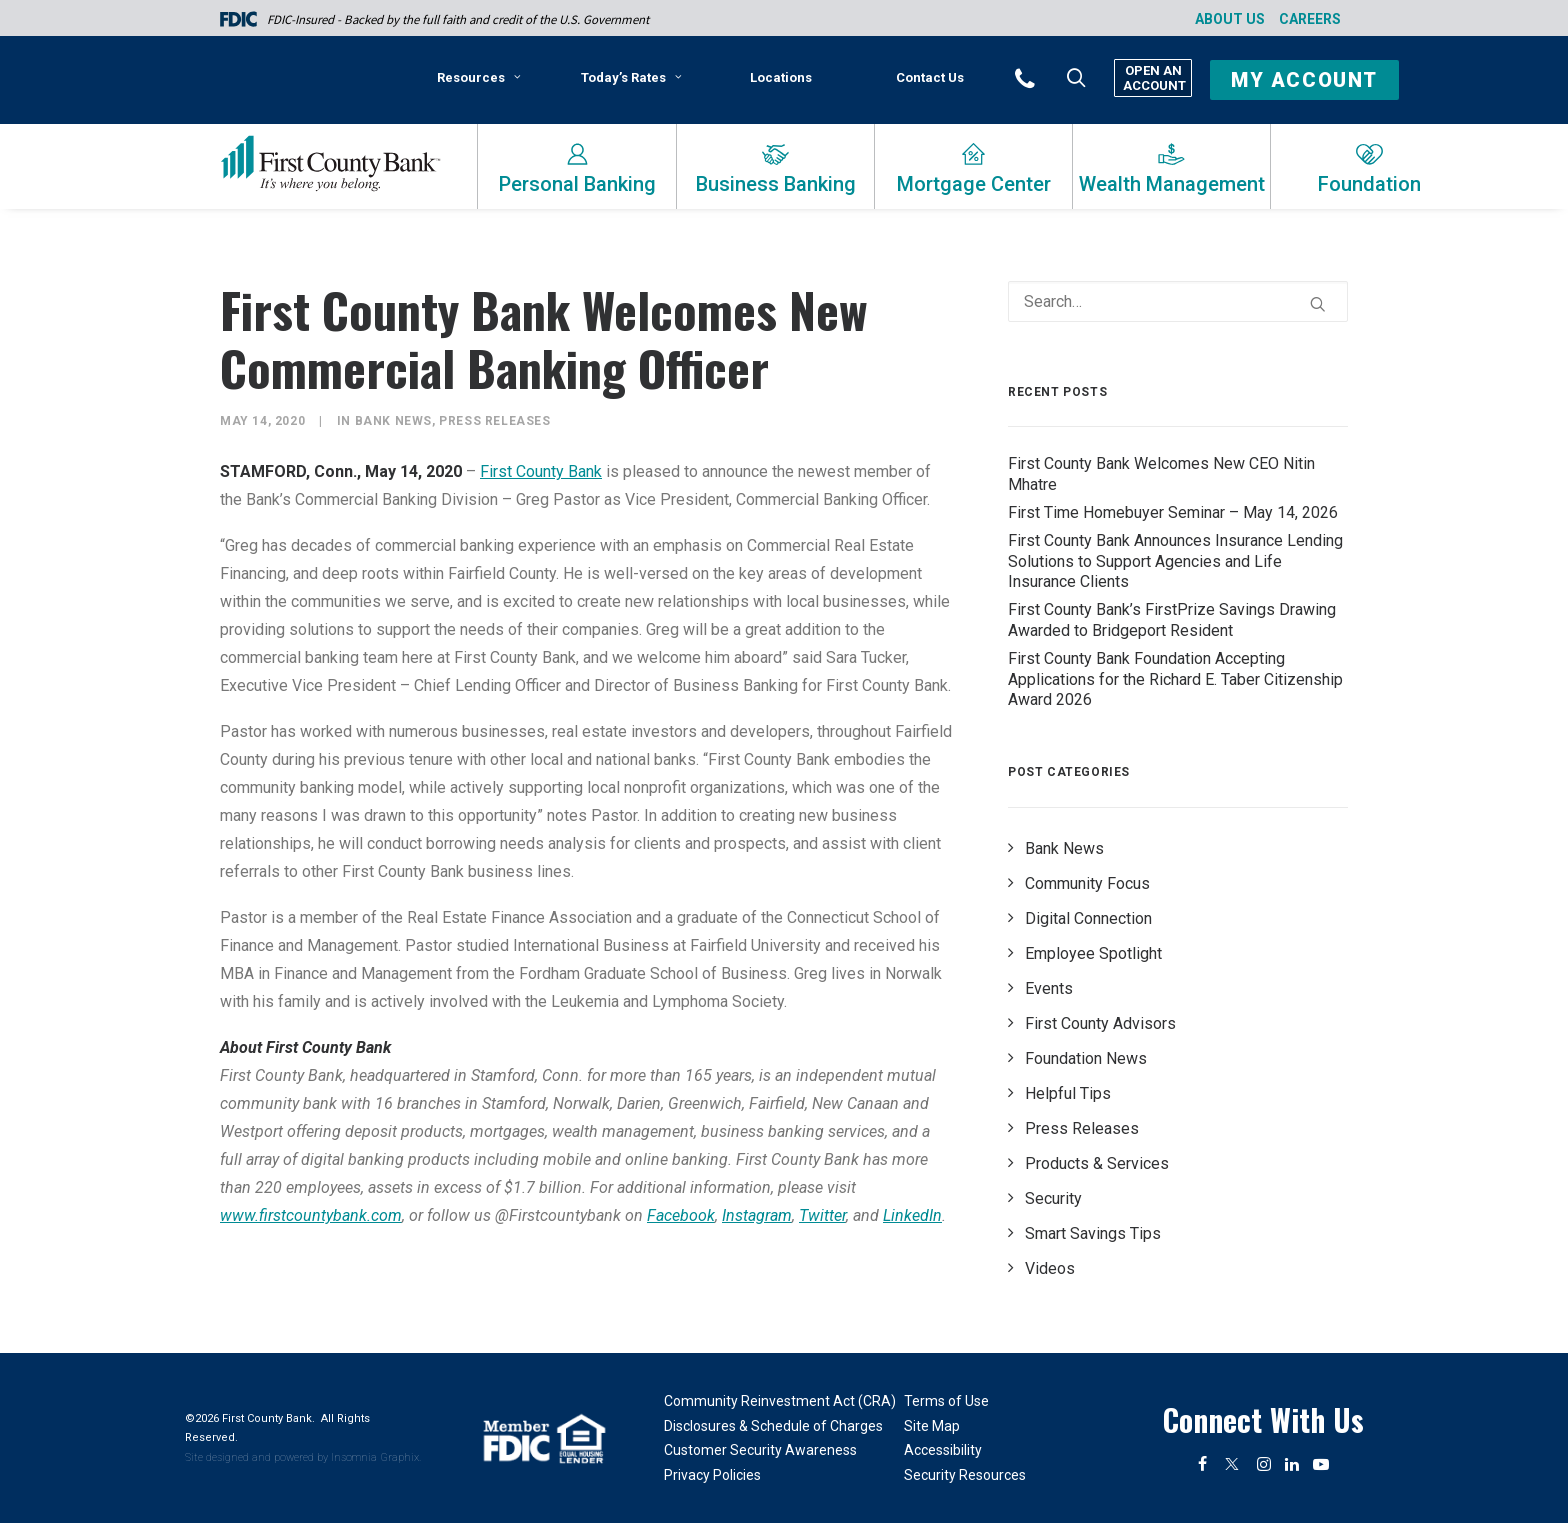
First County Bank (541, 471)
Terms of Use (946, 1401)
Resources (479, 77)
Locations (781, 77)
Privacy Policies (712, 1475)
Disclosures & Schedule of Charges (773, 1426)
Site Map (932, 1426)
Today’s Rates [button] (631, 77)
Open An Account (1153, 78)
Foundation (1369, 184)
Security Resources (965, 1475)
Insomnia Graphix (375, 1457)
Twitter (822, 1215)
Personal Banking (577, 184)
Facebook (681, 1215)
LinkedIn (912, 1215)
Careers (1310, 19)
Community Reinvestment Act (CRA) (780, 1401)
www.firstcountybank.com (311, 1215)
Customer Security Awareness (760, 1450)
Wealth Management (1172, 184)
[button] (1052, 77)
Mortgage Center (974, 184)
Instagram (757, 1215)
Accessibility (943, 1450)
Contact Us (930, 77)
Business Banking (776, 184)
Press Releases (494, 421)
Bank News (393, 421)
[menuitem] (482, 85)
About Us (1230, 19)
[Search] (1178, 301)
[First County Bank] (330, 164)
